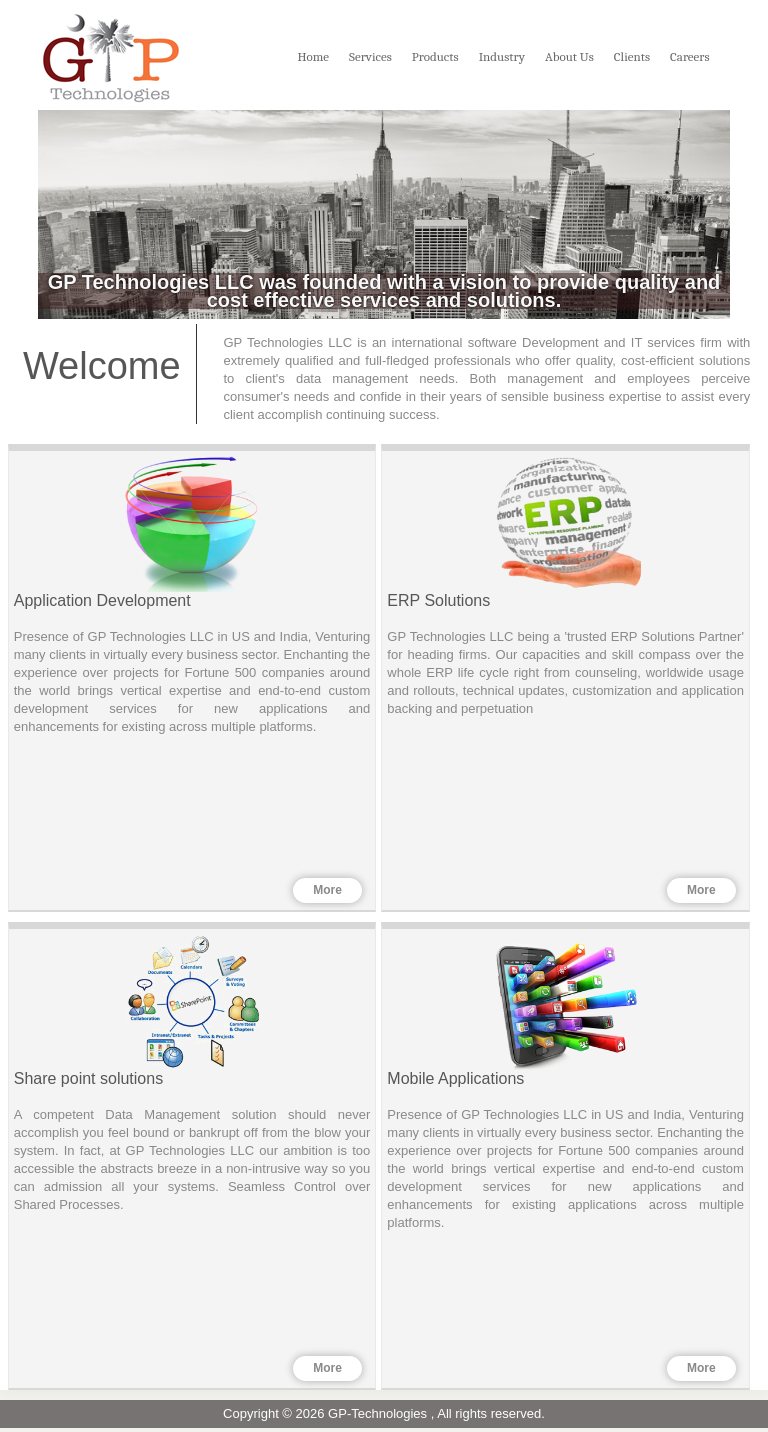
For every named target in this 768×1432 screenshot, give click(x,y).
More (325, 892)
